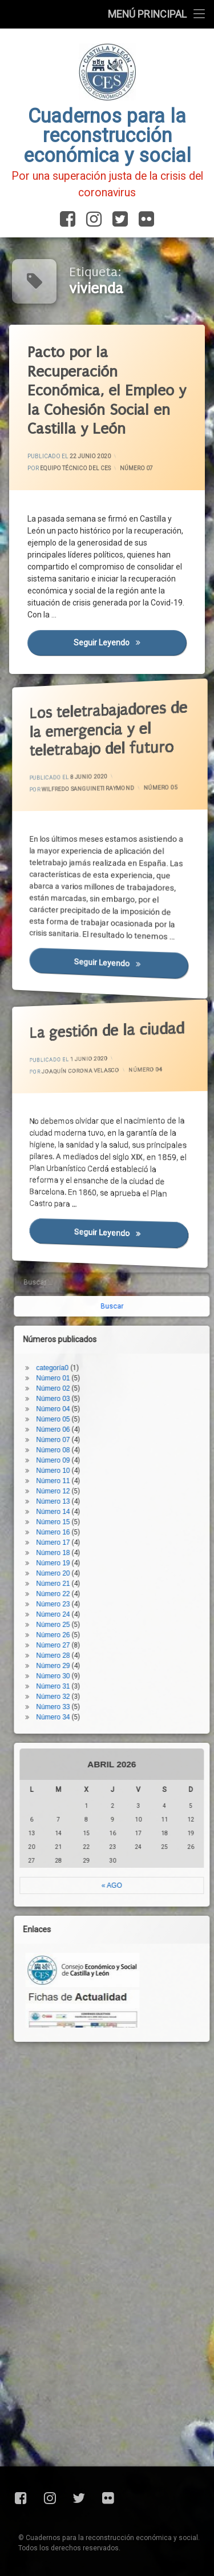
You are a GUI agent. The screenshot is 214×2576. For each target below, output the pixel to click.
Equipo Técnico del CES (76, 468)
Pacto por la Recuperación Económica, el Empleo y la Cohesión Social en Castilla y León (109, 391)
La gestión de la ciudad (92, 1020)
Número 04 (128, 1077)
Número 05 (135, 795)
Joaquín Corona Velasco (82, 1062)
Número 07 (137, 468)
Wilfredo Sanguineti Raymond (87, 783)
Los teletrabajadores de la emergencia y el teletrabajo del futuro (92, 712)
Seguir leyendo (131, 648)
